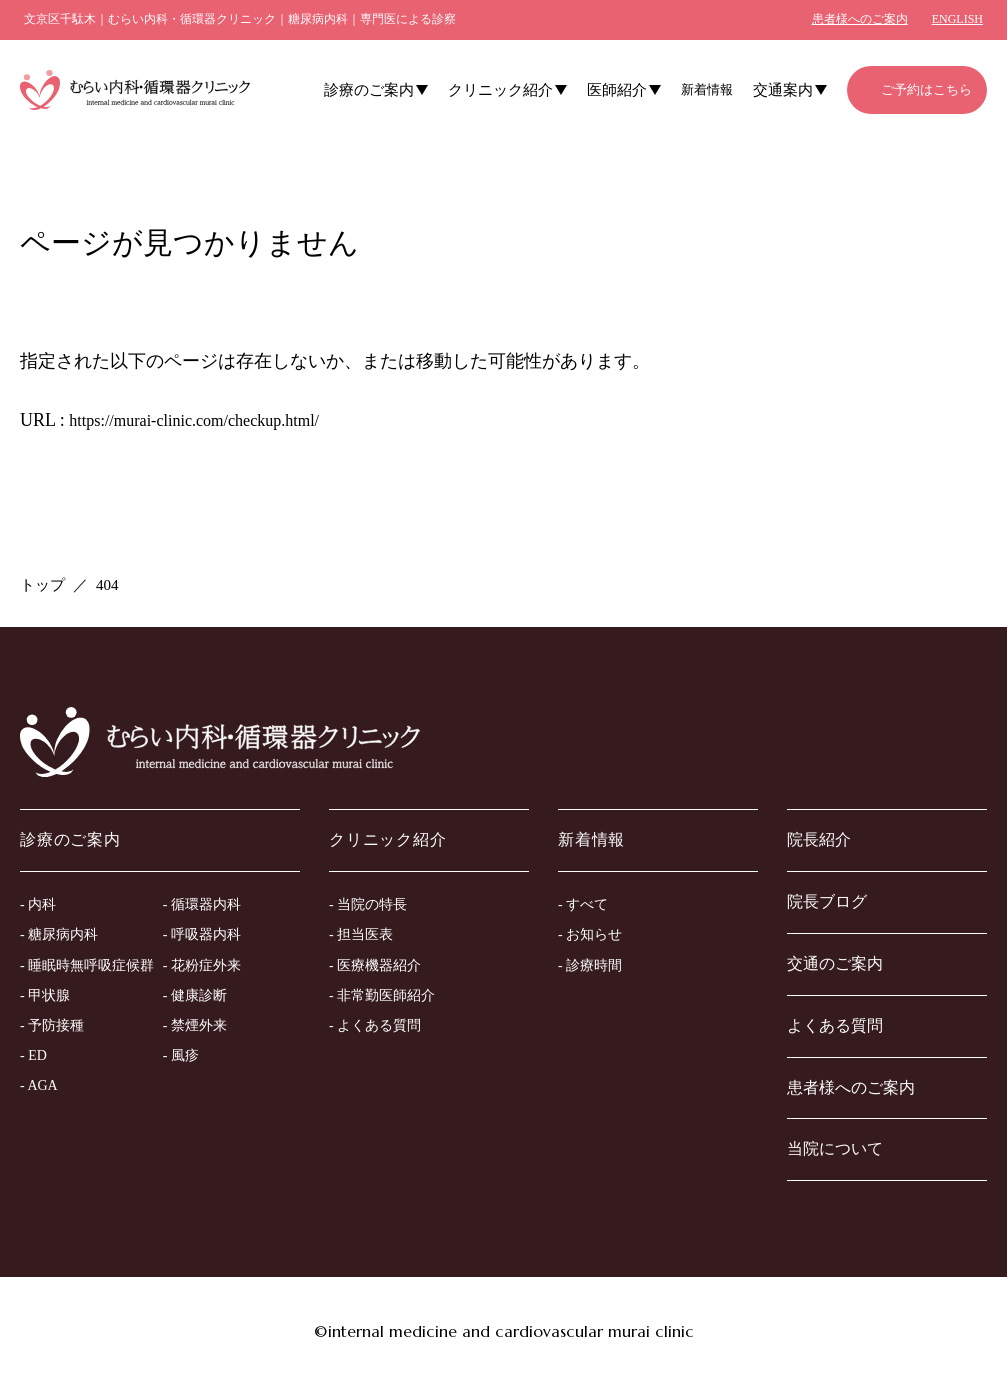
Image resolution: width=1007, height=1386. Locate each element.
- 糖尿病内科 (59, 934)
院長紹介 (819, 839)
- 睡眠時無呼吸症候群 (87, 965)
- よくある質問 (375, 1025)
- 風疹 (181, 1055)
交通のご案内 (835, 963)
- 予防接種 (52, 1025)
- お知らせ (590, 934)
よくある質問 (835, 1025)
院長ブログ (827, 901)
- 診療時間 (590, 965)
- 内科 (38, 904)
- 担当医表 (361, 934)
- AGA (39, 1085)
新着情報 (707, 89)
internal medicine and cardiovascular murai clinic (511, 1331)
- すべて (583, 904)
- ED (33, 1055)
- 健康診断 (195, 995)
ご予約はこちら (926, 89)
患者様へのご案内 (860, 19)
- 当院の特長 (368, 904)
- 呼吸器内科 (202, 934)
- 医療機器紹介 (375, 965)
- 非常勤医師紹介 (382, 995)
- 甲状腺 (45, 995)
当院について (835, 1148)
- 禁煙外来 (195, 1025)
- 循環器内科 (202, 904)
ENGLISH (957, 19)
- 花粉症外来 (202, 965)
